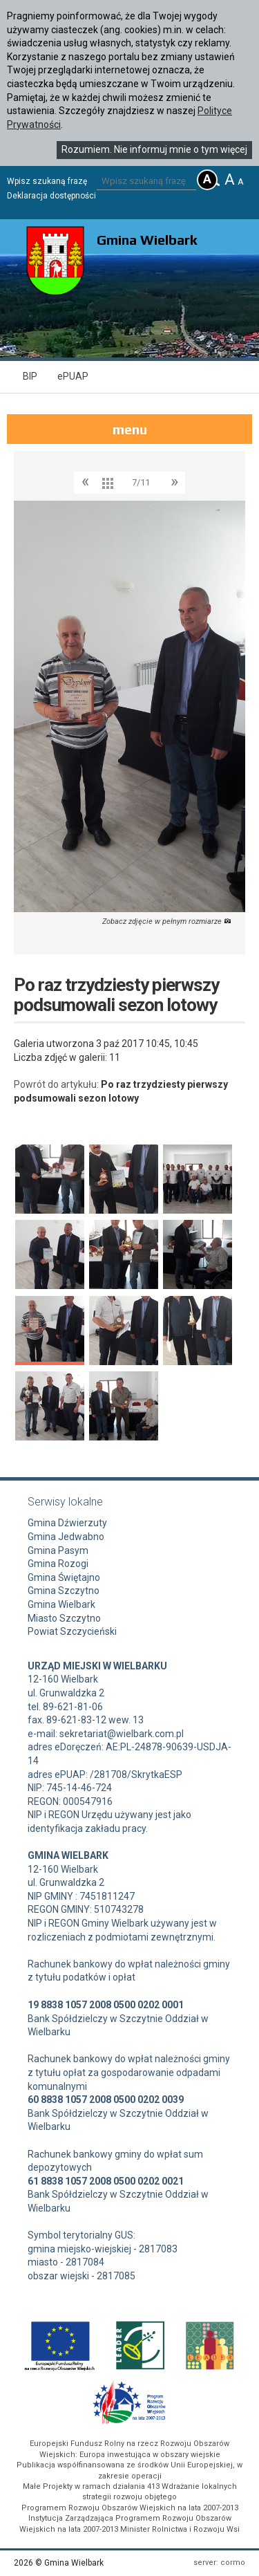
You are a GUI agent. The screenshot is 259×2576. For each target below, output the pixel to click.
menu (130, 429)
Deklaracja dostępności (51, 196)
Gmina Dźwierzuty (67, 1522)
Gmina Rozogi (58, 1563)
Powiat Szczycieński (72, 1631)
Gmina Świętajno (64, 1577)
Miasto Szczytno (64, 1618)
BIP (30, 376)
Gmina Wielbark (61, 1604)
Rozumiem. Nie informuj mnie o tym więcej (154, 149)
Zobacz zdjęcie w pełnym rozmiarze (166, 921)
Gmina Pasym (58, 1550)
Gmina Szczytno (63, 1590)
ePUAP (72, 376)
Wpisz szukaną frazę (47, 181)
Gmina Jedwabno (66, 1536)
